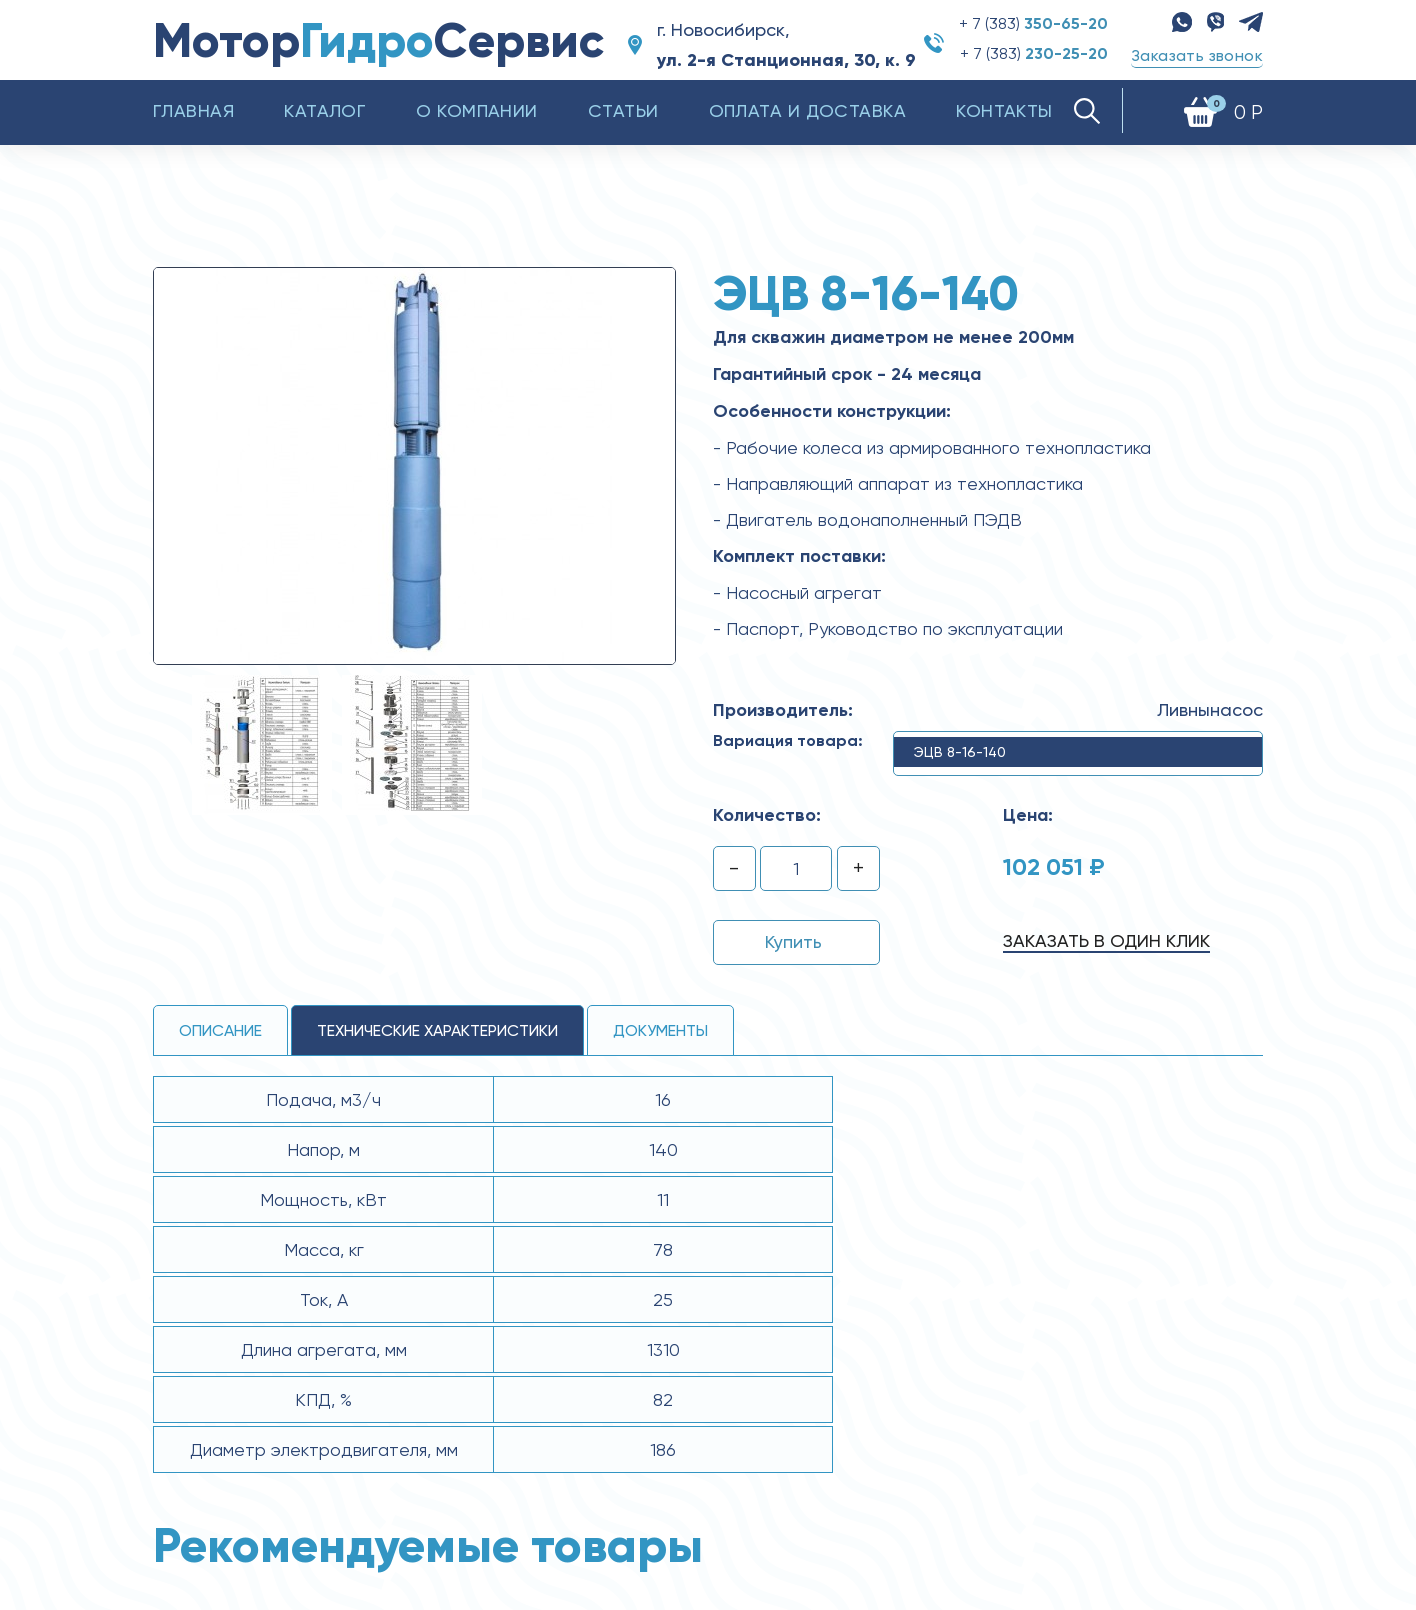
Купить (793, 941)
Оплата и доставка (808, 110)
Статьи (623, 110)
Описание (220, 1030)
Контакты (1004, 110)
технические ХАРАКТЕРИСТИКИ (437, 1030)
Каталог (325, 110)
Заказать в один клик (1106, 940)
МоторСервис (378, 40)
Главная (193, 110)
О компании (477, 110)
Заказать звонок (1197, 55)
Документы (660, 1030)
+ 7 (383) (1033, 23)
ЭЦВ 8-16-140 (960, 752)
